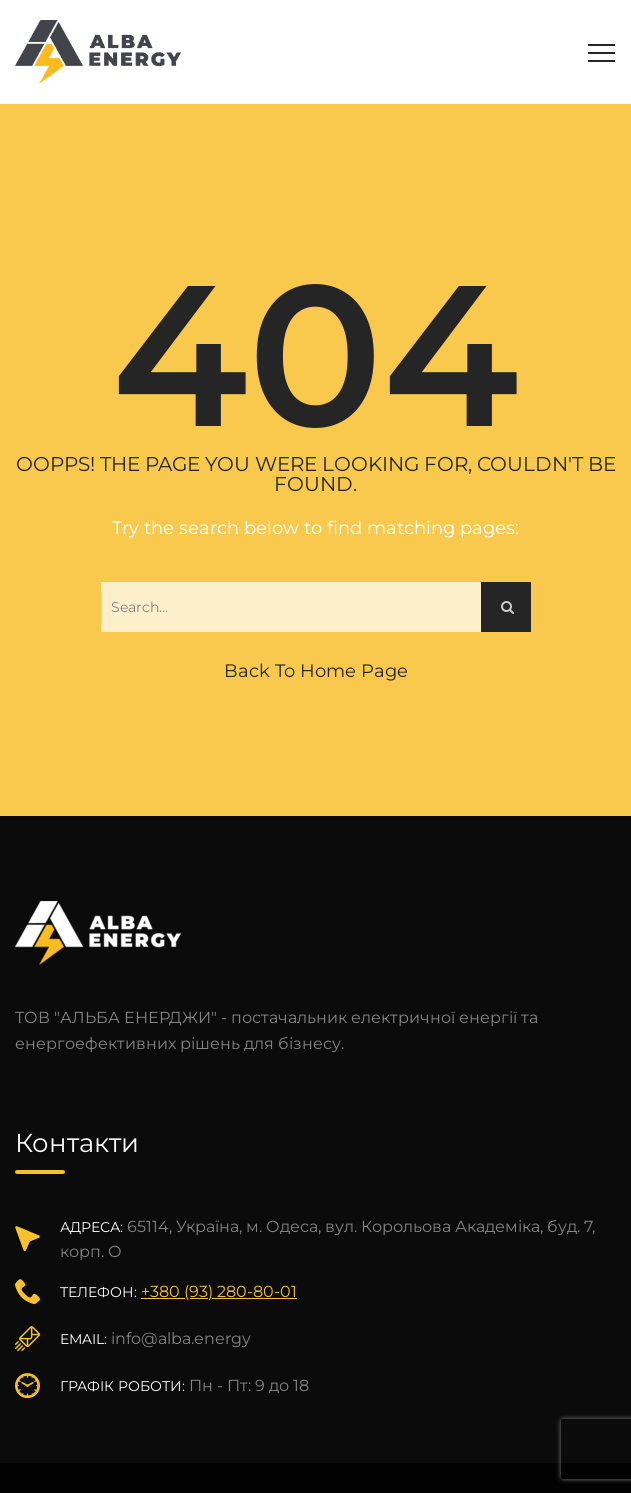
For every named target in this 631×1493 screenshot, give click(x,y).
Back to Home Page (316, 671)
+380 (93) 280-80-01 (219, 1291)
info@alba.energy (181, 1338)
